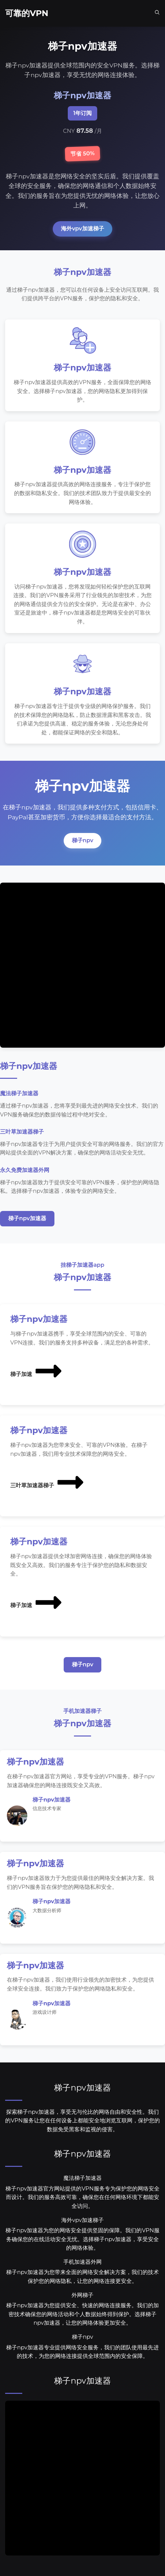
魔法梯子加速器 (82, 2178)
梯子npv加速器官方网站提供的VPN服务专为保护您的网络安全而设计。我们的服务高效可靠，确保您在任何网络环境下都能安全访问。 (82, 2197)
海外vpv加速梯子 (82, 228)
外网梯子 (82, 2295)
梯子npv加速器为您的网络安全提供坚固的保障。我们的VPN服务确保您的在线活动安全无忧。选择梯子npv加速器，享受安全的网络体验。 (82, 2239)
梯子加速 (36, 1371)
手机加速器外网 (82, 2262)
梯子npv (82, 840)
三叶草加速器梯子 (47, 1482)
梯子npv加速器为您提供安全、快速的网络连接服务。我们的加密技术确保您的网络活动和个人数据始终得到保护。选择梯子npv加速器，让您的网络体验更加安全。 (82, 2314)
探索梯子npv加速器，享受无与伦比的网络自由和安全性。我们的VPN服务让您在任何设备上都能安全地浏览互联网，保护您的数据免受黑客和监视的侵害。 (82, 2121)
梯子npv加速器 (27, 1218)
